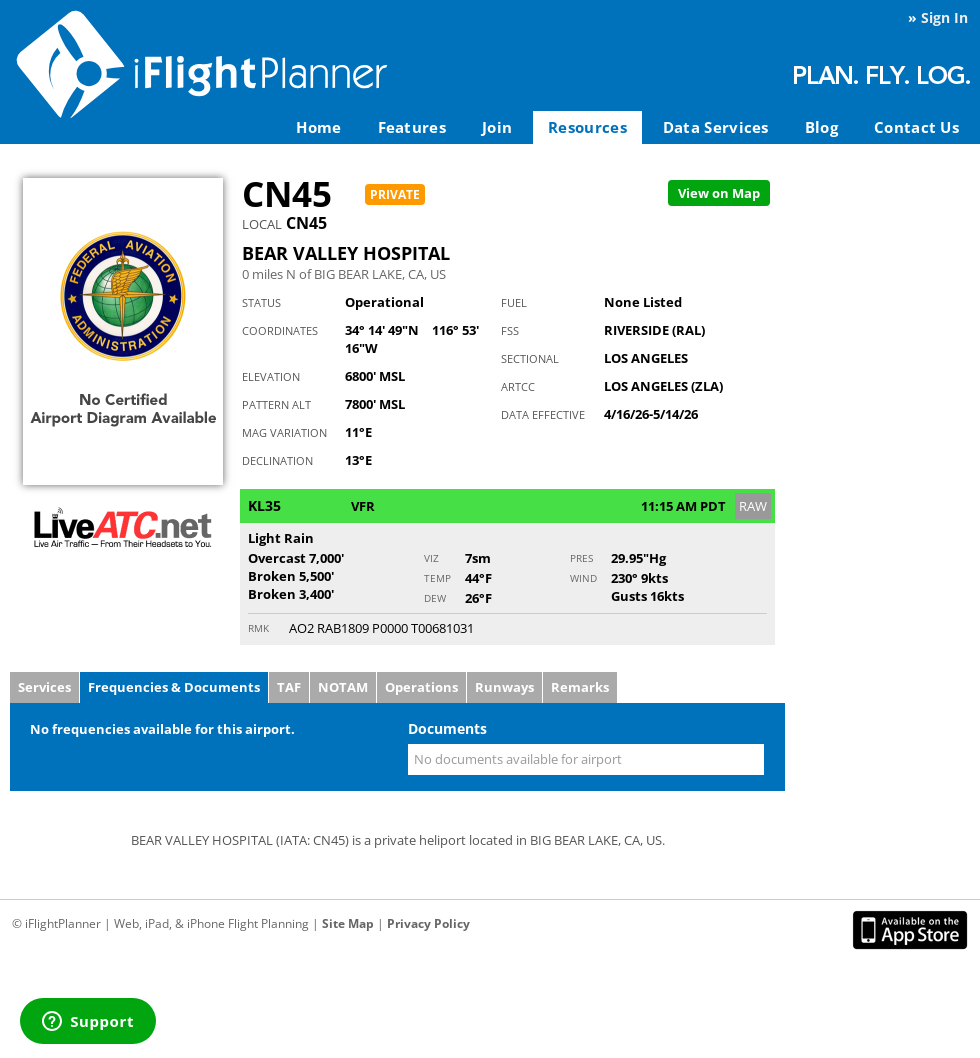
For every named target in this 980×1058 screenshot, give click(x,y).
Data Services (716, 127)
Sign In (944, 17)
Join (497, 127)
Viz (431, 558)
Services (44, 687)
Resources (587, 127)
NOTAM (343, 687)
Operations (421, 687)
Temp (437, 578)
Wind (583, 578)
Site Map (348, 923)
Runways (504, 687)
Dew (435, 598)
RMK (258, 628)
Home (318, 127)
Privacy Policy (428, 923)
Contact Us (916, 127)
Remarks (580, 687)
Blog (821, 127)
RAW (753, 506)
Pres (581, 558)
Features (412, 127)
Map (719, 193)
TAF (289, 687)
